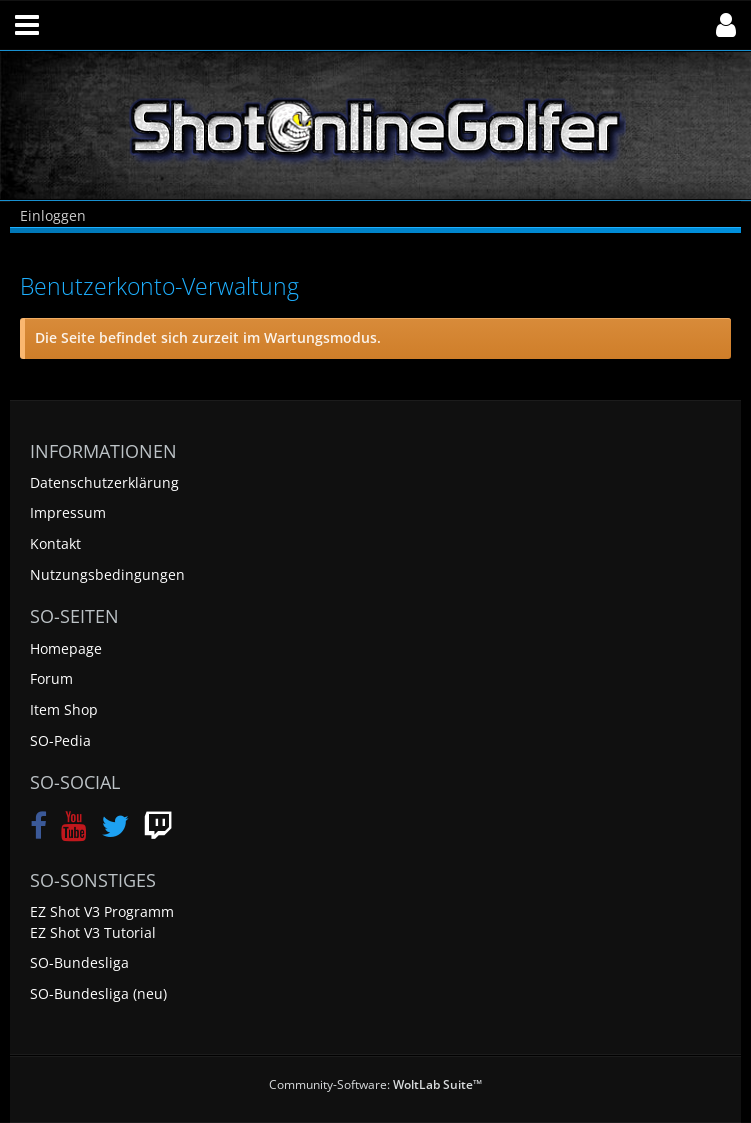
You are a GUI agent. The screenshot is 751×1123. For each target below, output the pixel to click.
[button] (27, 25)
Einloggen (53, 215)
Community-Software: (375, 1084)
